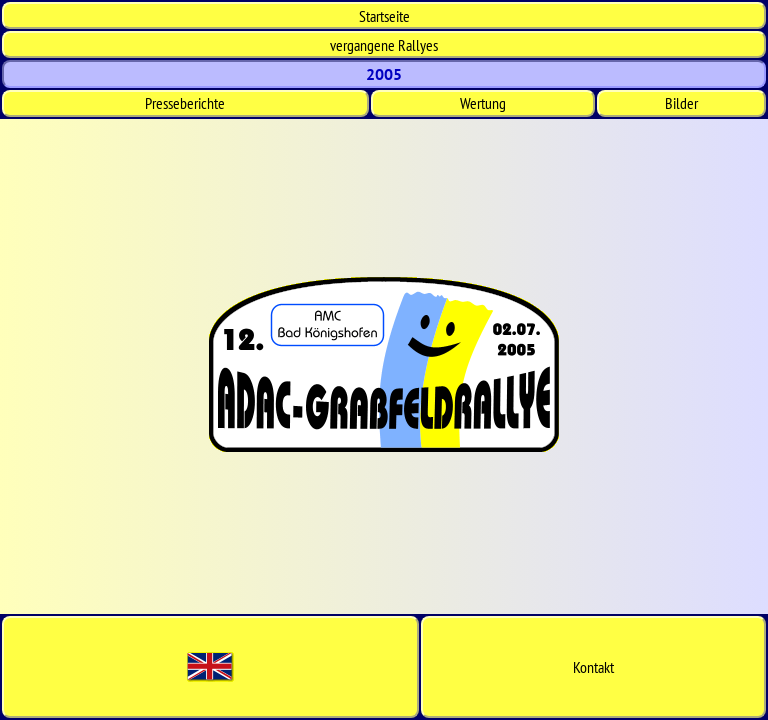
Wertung (483, 103)
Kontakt (593, 667)
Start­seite (384, 16)
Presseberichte (185, 103)
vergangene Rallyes (384, 45)
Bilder (681, 103)
